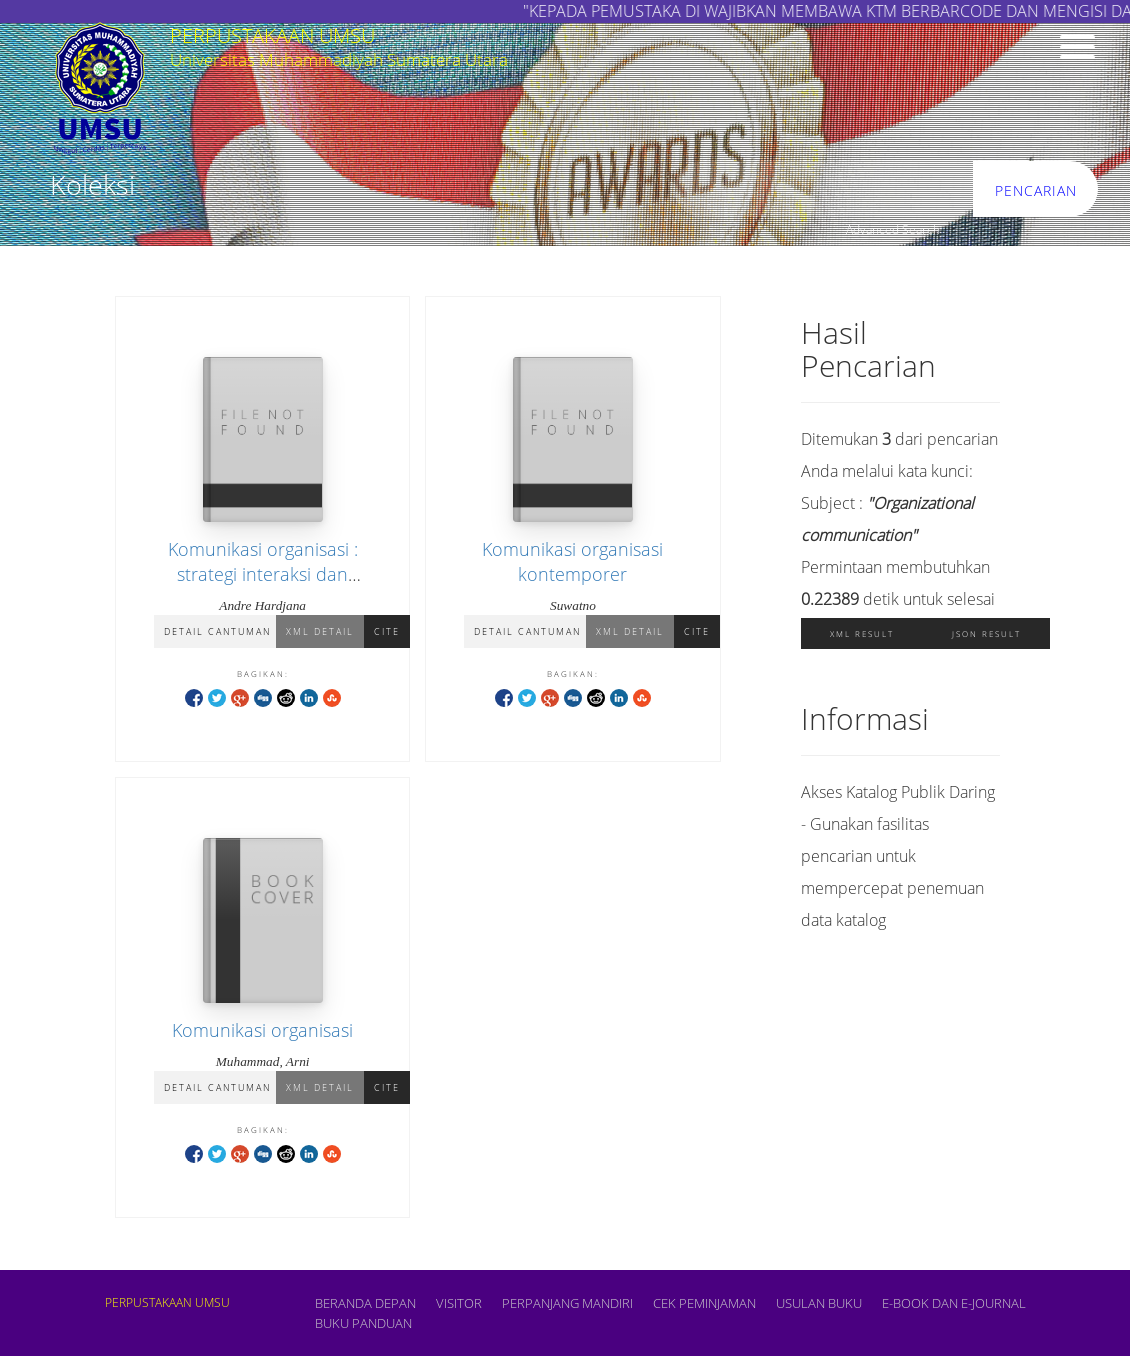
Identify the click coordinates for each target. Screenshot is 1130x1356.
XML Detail (320, 631)
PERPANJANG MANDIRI (567, 1303)
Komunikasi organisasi (262, 1030)
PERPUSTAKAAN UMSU (167, 1302)
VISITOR (459, 1303)
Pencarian (1036, 190)
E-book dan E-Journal (954, 1303)
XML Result (862, 633)
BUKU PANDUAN (363, 1323)
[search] (824, 189)
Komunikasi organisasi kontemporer (572, 561)
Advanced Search (893, 229)
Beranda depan (365, 1303)
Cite (387, 631)
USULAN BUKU (819, 1303)
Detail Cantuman (217, 631)
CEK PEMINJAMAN (704, 1303)
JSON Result (986, 633)
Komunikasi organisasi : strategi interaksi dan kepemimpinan (263, 574)
